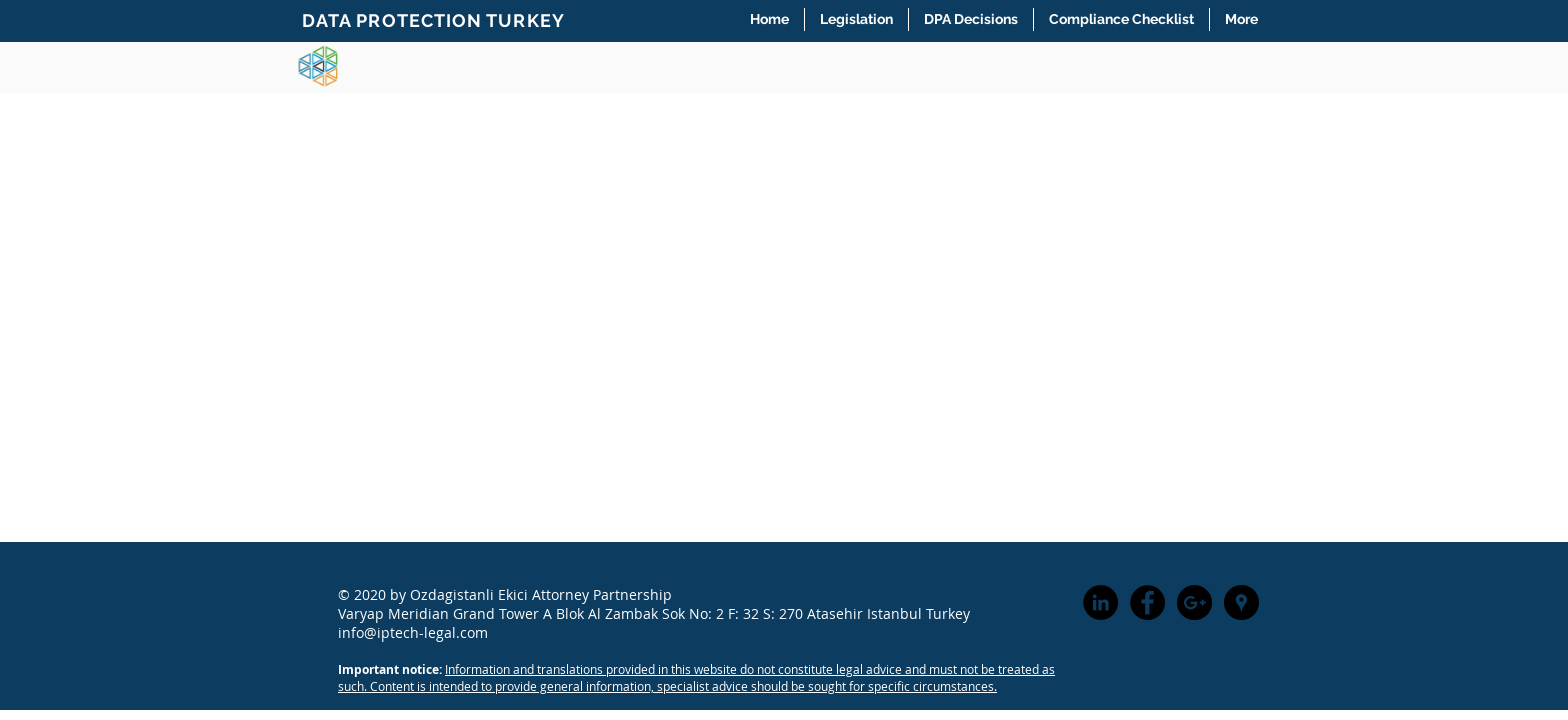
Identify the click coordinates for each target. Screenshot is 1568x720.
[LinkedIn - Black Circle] (1100, 602)
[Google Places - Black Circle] (1241, 602)
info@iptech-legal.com (413, 632)
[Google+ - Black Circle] (1194, 602)
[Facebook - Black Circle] (1147, 602)
